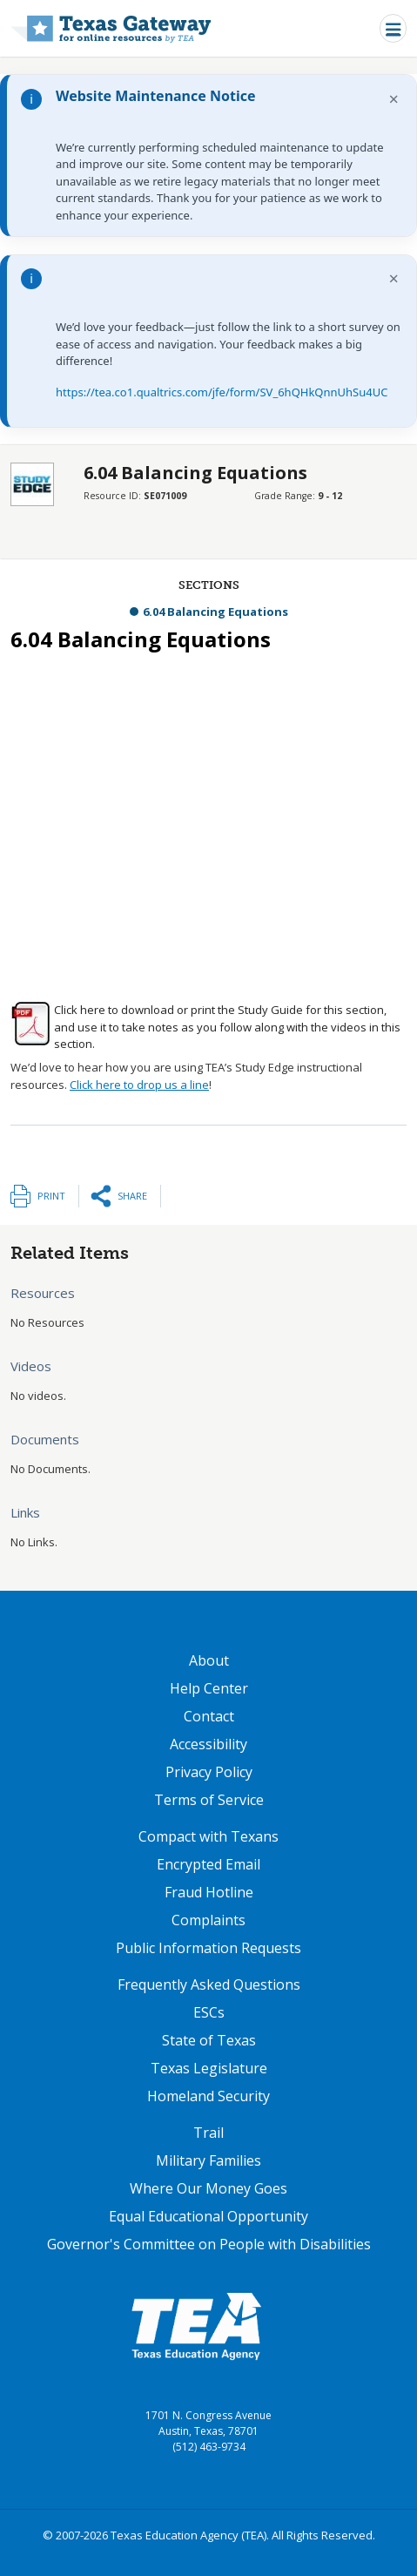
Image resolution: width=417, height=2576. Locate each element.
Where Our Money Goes (208, 2188)
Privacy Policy (208, 1772)
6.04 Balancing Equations (215, 611)
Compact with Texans (208, 1836)
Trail (208, 2132)
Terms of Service (209, 1799)
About (209, 1660)
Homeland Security (208, 2096)
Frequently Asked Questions (209, 1984)
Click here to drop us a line (139, 1084)
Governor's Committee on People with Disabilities (209, 2244)
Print (51, 1195)
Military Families (208, 2160)
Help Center (209, 1688)
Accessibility (208, 1744)
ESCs (209, 2012)
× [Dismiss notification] (394, 99)
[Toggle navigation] (393, 28)
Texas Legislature (209, 2068)
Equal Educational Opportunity (208, 2216)
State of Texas (209, 2040)
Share (132, 1195)
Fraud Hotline (209, 1892)
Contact (209, 1716)
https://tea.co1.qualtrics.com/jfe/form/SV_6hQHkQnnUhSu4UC (221, 392)
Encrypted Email (208, 1864)
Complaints (208, 1920)
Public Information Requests (208, 1947)
